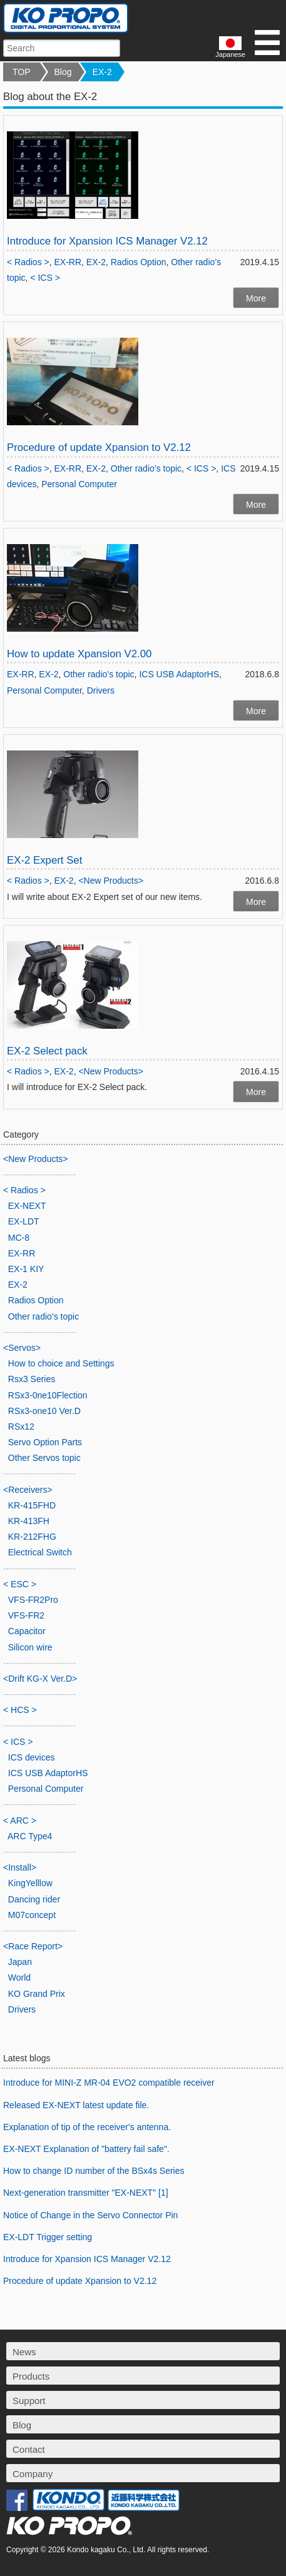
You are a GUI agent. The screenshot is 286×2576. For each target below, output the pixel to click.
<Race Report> (33, 1946)
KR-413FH (28, 1521)
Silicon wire (30, 1647)
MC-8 (18, 1238)
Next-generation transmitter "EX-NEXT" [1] (85, 2193)
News (24, 2351)
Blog (63, 72)
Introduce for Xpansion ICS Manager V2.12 (107, 241)
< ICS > (44, 278)
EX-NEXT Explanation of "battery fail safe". (86, 2149)
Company (33, 2473)
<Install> (19, 1867)
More (256, 298)
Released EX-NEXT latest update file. (76, 2105)
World (19, 1977)
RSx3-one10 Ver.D (44, 1411)
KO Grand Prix (36, 1994)
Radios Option (138, 262)
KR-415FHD (32, 1505)
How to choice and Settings (61, 1363)
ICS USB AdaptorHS (179, 674)
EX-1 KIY (26, 1269)
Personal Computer (79, 484)
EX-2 (102, 72)
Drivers (101, 690)
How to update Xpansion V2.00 (79, 654)
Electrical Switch (40, 1552)
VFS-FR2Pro (33, 1600)
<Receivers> (28, 1490)
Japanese (230, 47)
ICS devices (31, 1757)
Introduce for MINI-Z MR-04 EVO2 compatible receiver (109, 2083)
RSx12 (21, 1427)
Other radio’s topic (146, 468)
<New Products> (110, 881)
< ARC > (19, 1821)
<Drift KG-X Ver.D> (40, 1679)
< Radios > (28, 262)
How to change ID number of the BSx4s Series (93, 2171)
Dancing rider (34, 1899)
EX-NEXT (27, 1206)
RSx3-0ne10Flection (48, 1395)
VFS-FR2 (26, 1615)
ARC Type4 (30, 1836)
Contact (29, 2449)
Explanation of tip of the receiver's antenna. (87, 2127)
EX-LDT (23, 1221)
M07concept (32, 1915)
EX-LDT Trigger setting (47, 2237)
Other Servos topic (44, 1458)
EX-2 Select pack (47, 1051)
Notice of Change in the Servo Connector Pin (90, 2215)
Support (29, 2400)
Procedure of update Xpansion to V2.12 (99, 447)
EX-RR (68, 262)
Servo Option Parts (45, 1442)
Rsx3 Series (31, 1379)
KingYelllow (30, 1883)
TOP (22, 72)
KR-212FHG (32, 1537)
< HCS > (20, 1710)
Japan (20, 1962)
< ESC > (19, 1584)
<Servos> (22, 1348)
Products (31, 2376)
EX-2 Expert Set (44, 860)
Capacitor (27, 1631)
